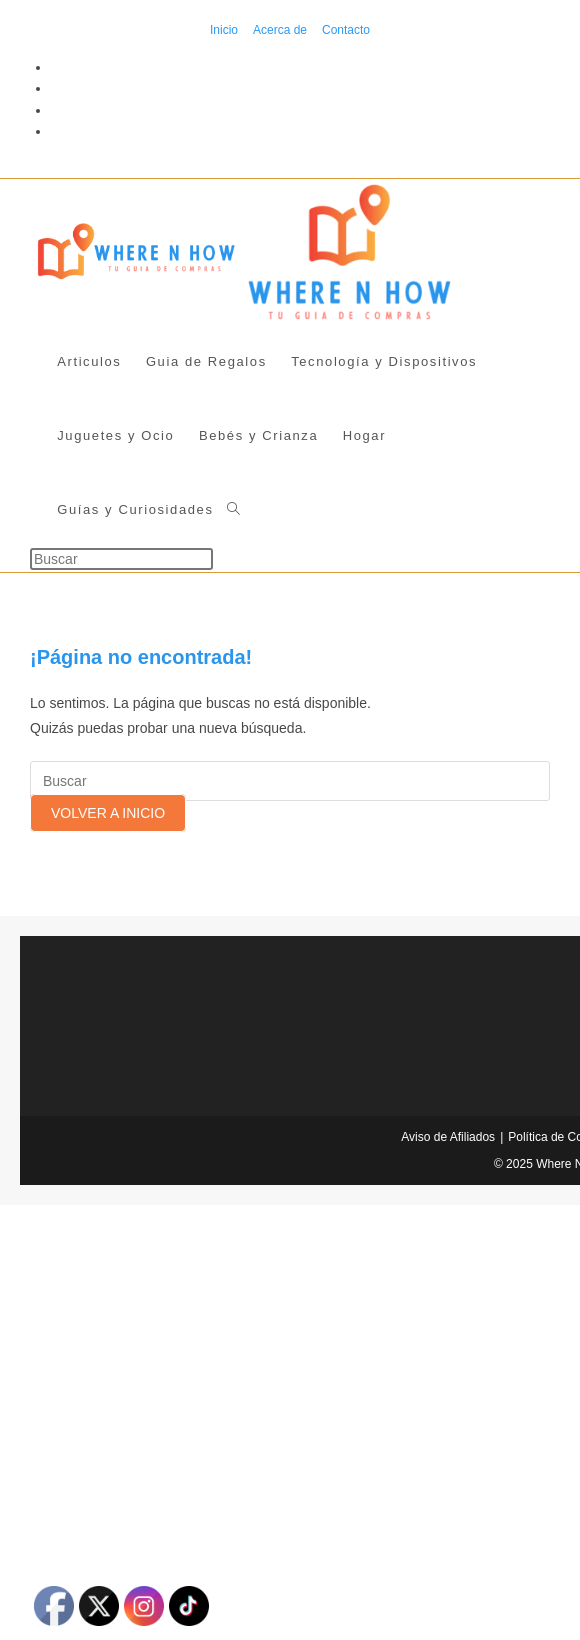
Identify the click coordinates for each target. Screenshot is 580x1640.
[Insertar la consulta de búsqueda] (121, 559)
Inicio (224, 30)
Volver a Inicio (108, 813)
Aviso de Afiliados (448, 1137)
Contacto (346, 30)
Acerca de (280, 30)
